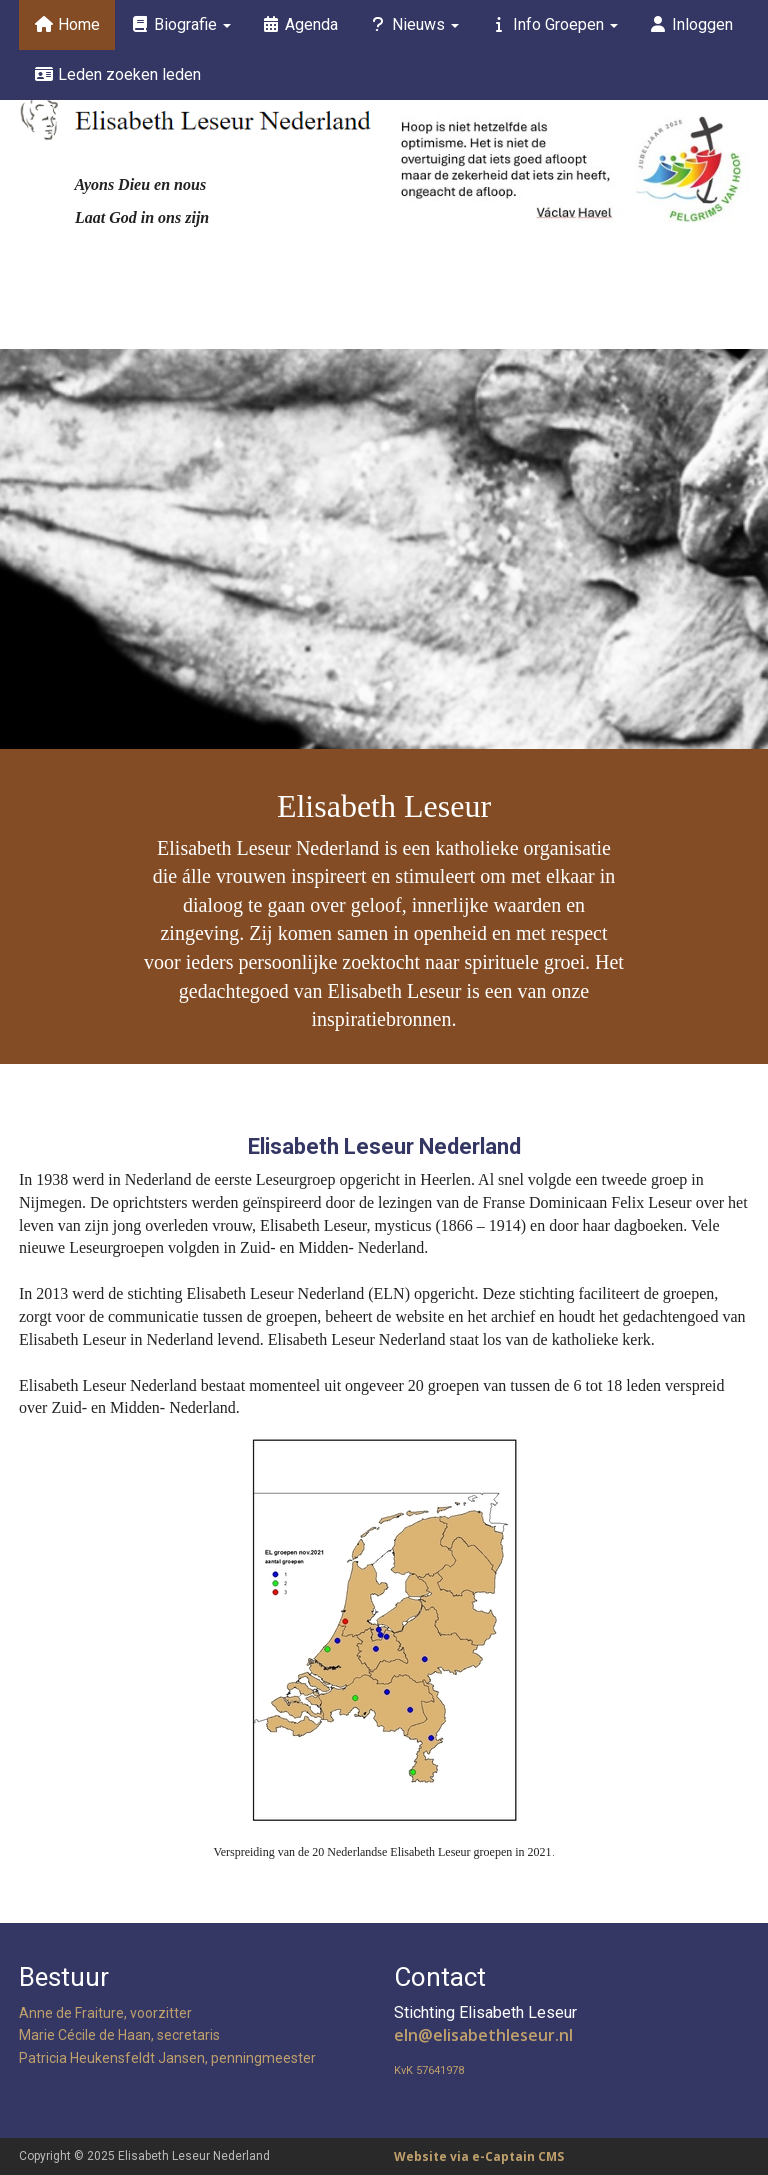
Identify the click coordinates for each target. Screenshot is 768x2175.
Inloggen (690, 24)
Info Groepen (553, 24)
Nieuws (413, 24)
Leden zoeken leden (117, 74)
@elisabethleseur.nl (483, 2035)
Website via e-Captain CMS (479, 2156)
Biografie (180, 24)
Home (67, 24)
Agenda (299, 24)
